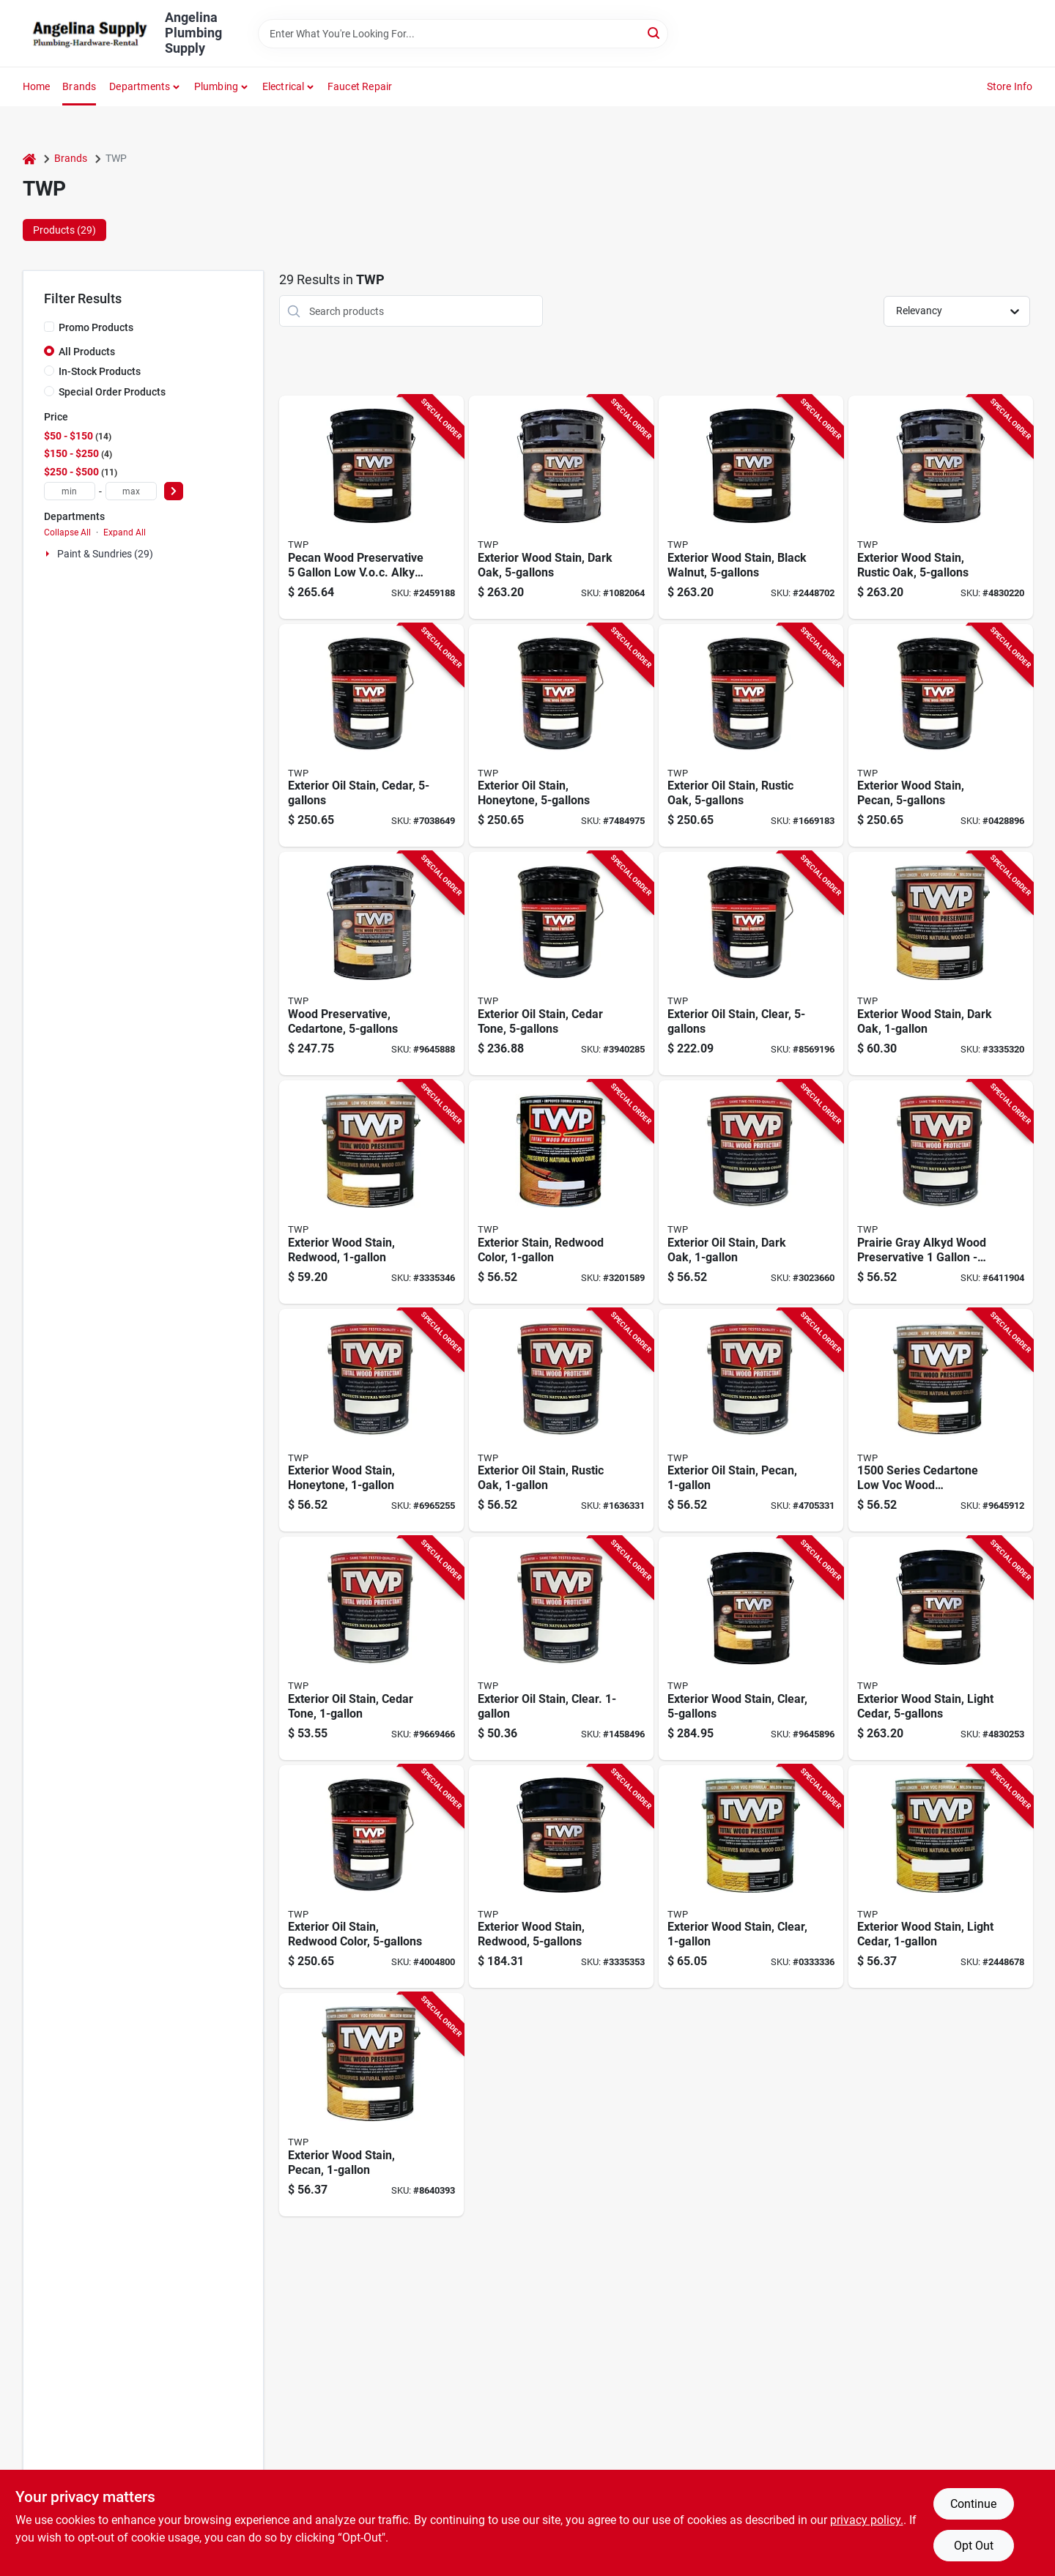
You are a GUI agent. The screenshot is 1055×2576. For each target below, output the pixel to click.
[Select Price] (173, 491)
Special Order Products (112, 392)
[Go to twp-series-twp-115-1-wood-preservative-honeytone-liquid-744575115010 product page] (371, 1420)
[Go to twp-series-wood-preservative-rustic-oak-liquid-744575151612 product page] (940, 507)
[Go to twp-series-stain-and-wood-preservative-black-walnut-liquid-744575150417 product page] (751, 507)
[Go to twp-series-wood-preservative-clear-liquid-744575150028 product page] (751, 1877)
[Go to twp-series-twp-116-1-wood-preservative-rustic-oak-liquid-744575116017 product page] (561, 1420)
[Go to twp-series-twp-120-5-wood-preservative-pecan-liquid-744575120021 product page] (940, 735)
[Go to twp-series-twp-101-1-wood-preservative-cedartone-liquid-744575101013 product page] (371, 1648)
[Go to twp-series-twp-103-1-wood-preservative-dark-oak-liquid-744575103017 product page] (751, 1192)
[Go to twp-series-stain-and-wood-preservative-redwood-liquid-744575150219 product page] (561, 1877)
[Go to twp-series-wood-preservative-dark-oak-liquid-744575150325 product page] (940, 963)
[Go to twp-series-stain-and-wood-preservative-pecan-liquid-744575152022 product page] (371, 2104)
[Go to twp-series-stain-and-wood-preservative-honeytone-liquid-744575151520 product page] (940, 1877)
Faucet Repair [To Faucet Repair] (360, 86)
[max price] (131, 491)
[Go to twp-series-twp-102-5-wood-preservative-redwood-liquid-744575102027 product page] (371, 1877)
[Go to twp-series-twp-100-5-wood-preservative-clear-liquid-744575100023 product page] (751, 963)
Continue (973, 2504)
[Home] (29, 158)
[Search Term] (463, 33)
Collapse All (67, 532)
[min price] (69, 491)
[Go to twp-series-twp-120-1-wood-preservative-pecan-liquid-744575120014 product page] (751, 1420)
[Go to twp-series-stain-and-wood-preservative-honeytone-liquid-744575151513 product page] (940, 1648)
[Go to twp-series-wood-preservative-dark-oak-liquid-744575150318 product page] (561, 507)
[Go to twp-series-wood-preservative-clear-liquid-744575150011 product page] (751, 1648)
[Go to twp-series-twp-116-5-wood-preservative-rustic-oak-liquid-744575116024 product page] (751, 735)
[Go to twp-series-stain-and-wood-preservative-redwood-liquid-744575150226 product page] (371, 1192)
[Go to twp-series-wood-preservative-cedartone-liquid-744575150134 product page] (940, 1420)
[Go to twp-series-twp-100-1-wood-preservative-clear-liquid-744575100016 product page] (561, 1648)
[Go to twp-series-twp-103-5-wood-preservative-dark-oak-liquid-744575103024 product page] (371, 735)
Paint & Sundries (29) (105, 554)
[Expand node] (49, 554)
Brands (79, 86)
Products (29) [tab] (64, 230)
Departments (139, 86)
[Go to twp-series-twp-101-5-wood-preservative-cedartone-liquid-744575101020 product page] (561, 963)
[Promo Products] (49, 327)
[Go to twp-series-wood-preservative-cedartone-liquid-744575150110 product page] (371, 963)
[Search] (654, 33)
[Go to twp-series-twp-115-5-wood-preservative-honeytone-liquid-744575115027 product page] (561, 735)
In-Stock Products (100, 371)
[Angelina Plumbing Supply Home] (89, 33)
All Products (87, 351)
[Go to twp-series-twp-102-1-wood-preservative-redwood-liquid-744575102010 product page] (561, 1192)
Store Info (1010, 86)
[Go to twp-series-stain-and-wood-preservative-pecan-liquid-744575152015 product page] (371, 507)
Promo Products (96, 327)
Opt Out (973, 2546)
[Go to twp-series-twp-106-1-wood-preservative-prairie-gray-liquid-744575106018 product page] (940, 1192)
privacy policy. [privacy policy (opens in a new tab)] (866, 2520)
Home (37, 86)
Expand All (124, 532)
